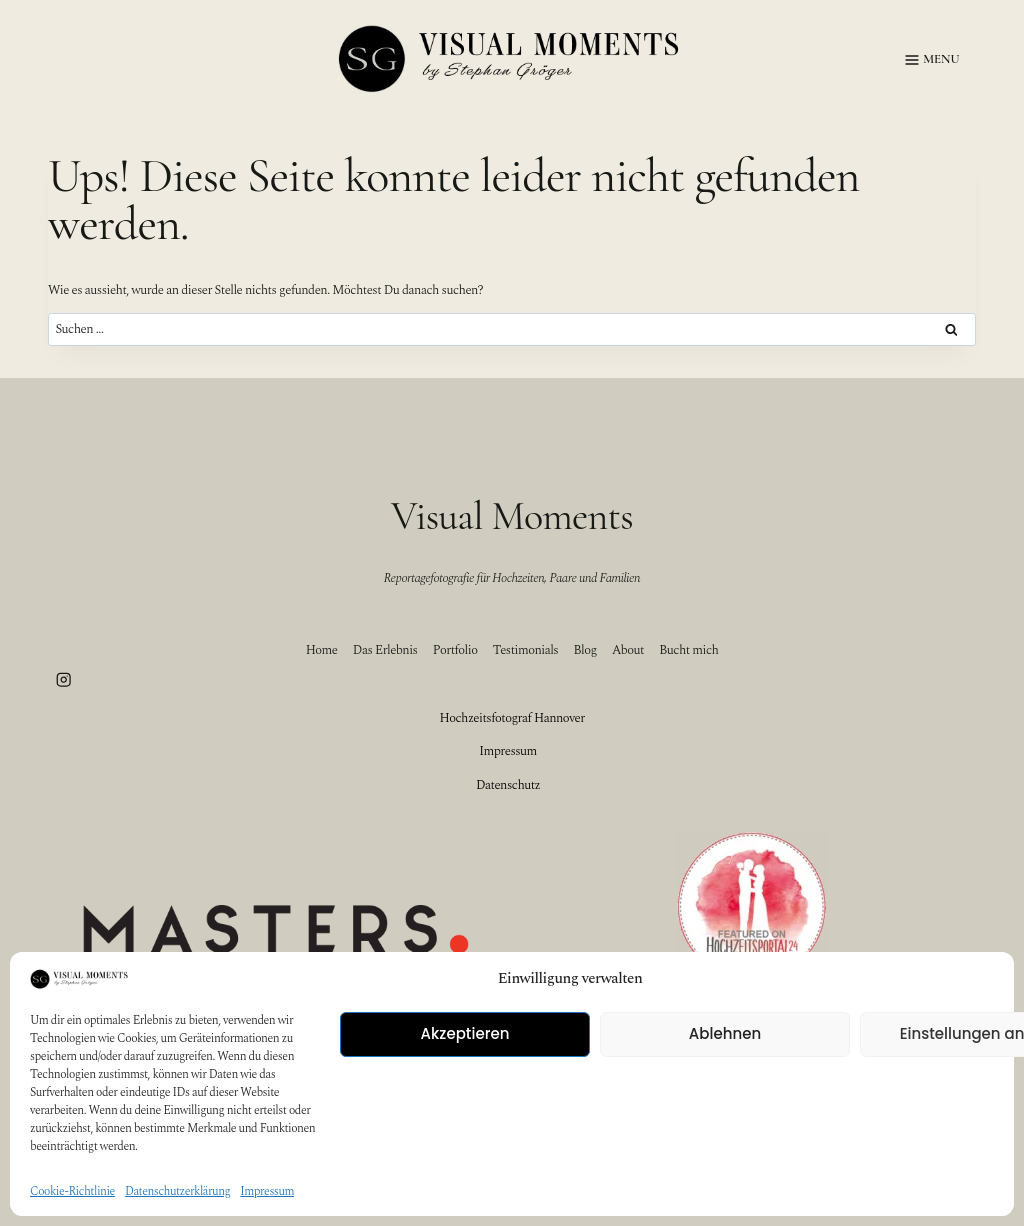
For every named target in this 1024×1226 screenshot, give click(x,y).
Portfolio (455, 650)
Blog (585, 650)
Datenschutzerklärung (177, 1191)
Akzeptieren (465, 1033)
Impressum (267, 1191)
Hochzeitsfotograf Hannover (511, 718)
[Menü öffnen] (928, 60)
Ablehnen (725, 1033)
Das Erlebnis (385, 650)
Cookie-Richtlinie (72, 1191)
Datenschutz (508, 785)
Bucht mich (688, 650)
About (628, 650)
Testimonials (525, 650)
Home (322, 650)
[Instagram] (63, 680)
